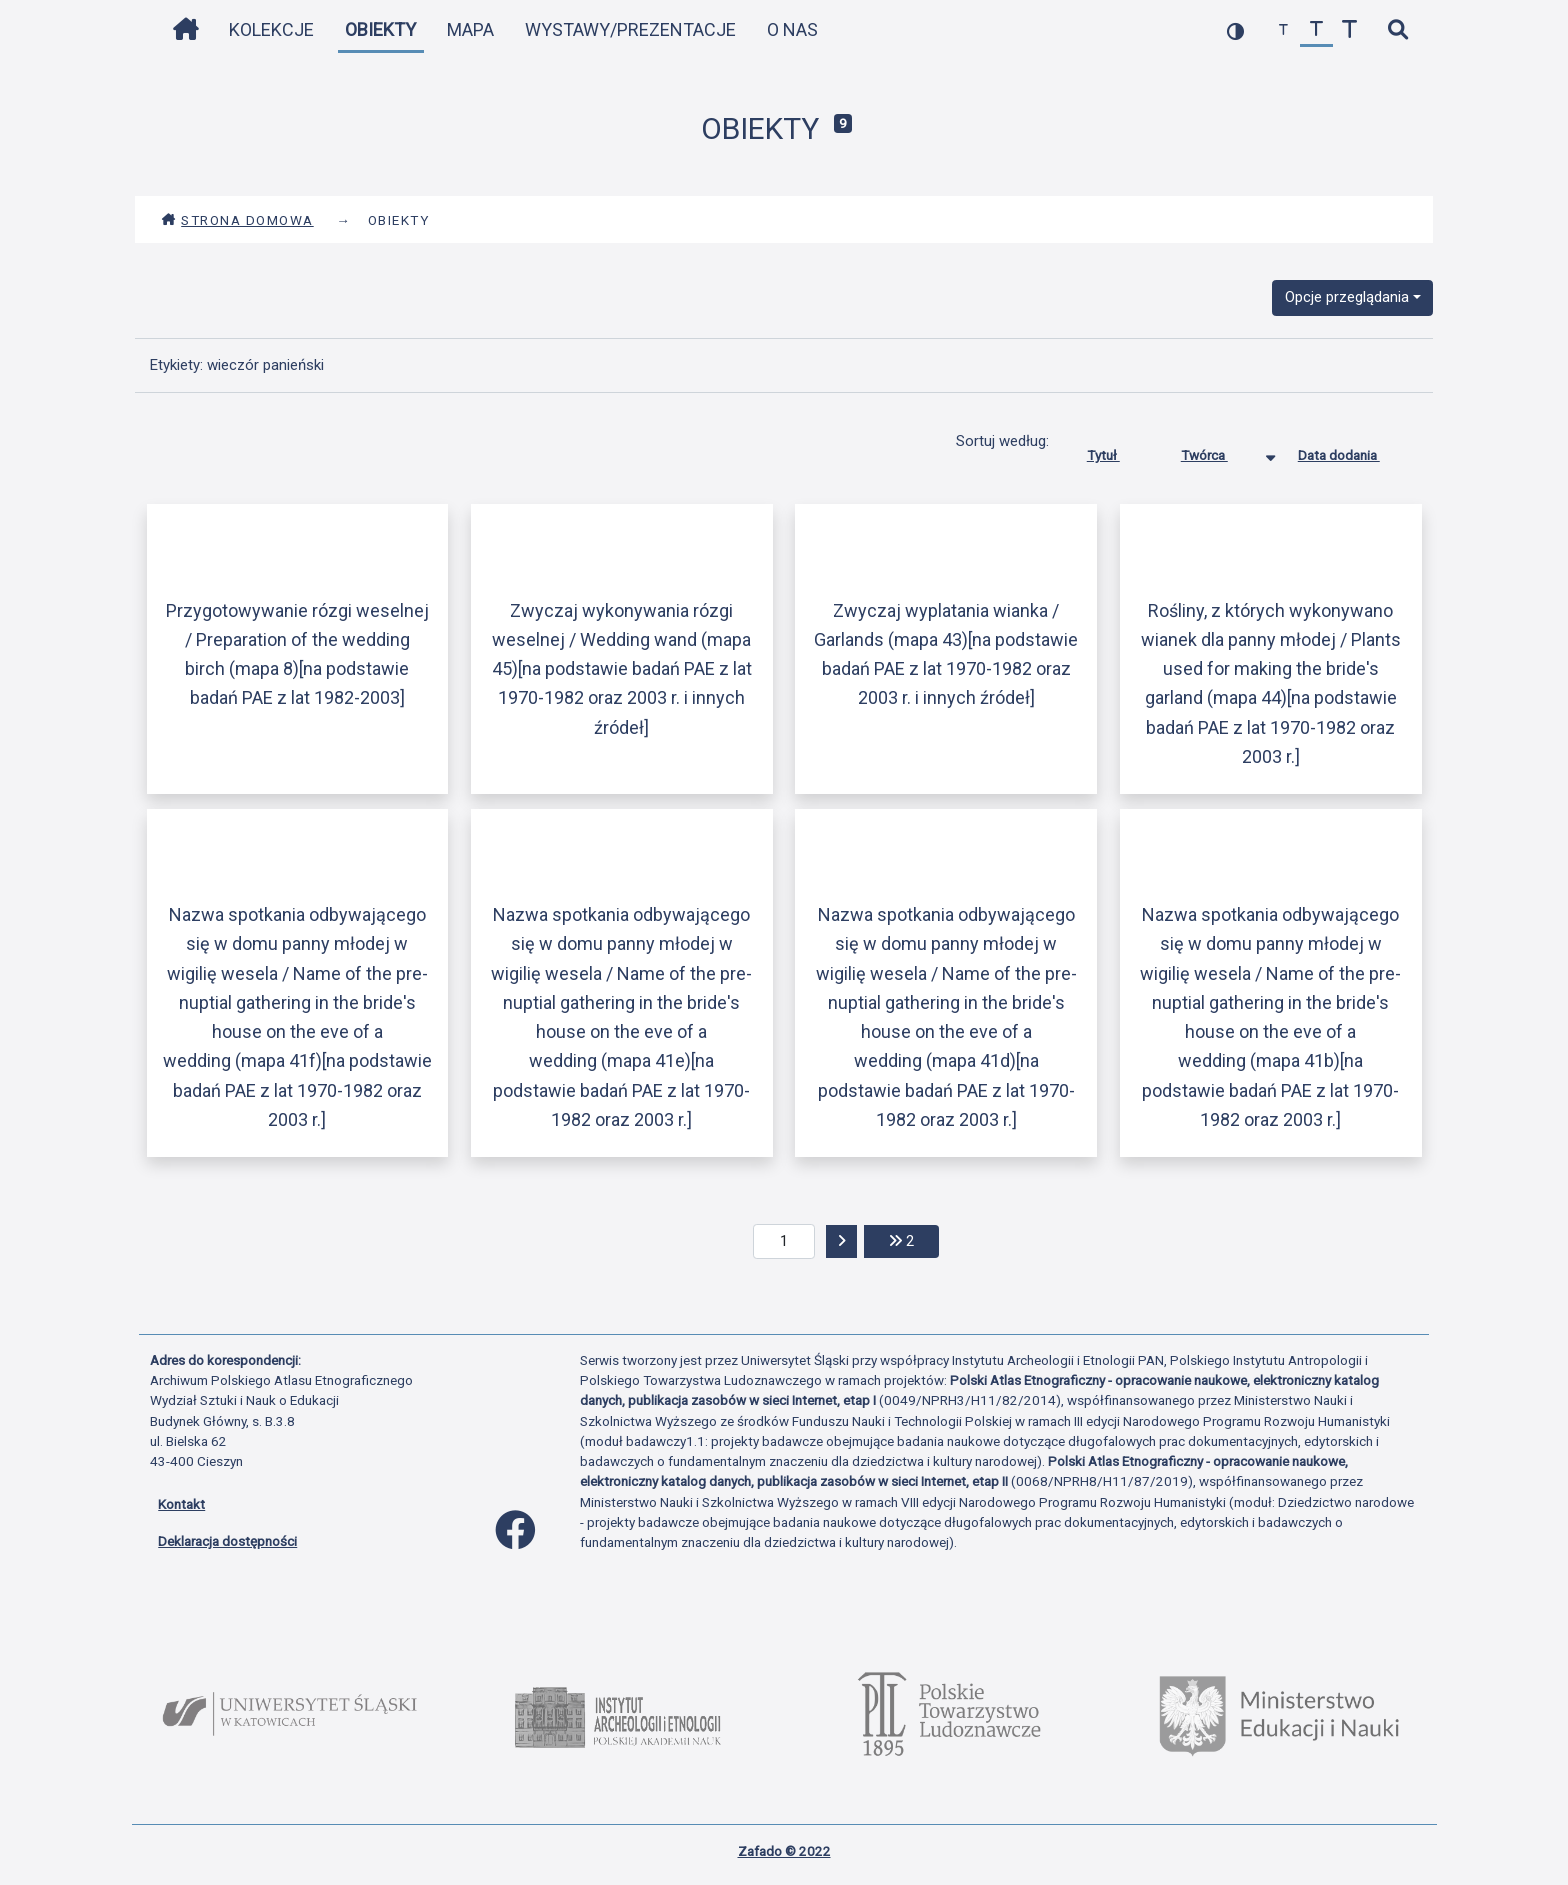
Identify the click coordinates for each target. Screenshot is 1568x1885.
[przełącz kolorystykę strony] (1235, 30)
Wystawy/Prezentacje (630, 29)
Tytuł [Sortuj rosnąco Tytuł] (1118, 451)
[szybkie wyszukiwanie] (1397, 30)
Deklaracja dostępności (227, 1541)
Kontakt (181, 1504)
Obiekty (380, 29)
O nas (792, 29)
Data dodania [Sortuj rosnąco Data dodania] (1354, 451)
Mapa (470, 29)
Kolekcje (271, 29)
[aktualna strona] (784, 1242)
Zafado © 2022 (784, 1851)
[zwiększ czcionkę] (1349, 30)
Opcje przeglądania (1347, 297)
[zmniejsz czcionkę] (1283, 30)
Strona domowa (237, 220)
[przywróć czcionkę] (1316, 30)
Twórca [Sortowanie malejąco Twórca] (1219, 451)
